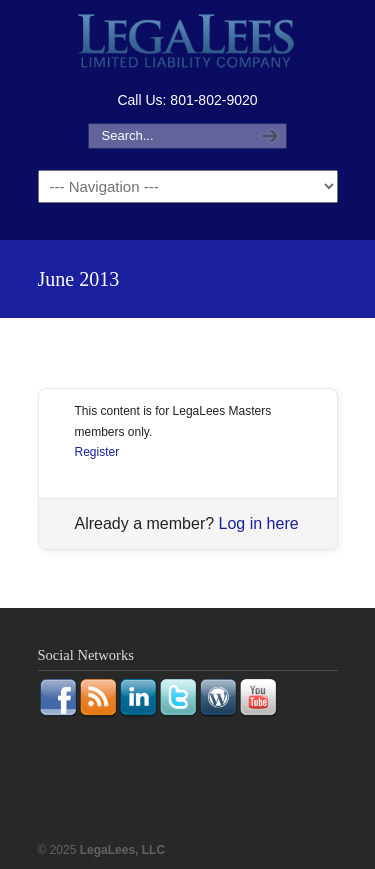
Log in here (259, 523)
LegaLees (188, 43)
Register (97, 452)
